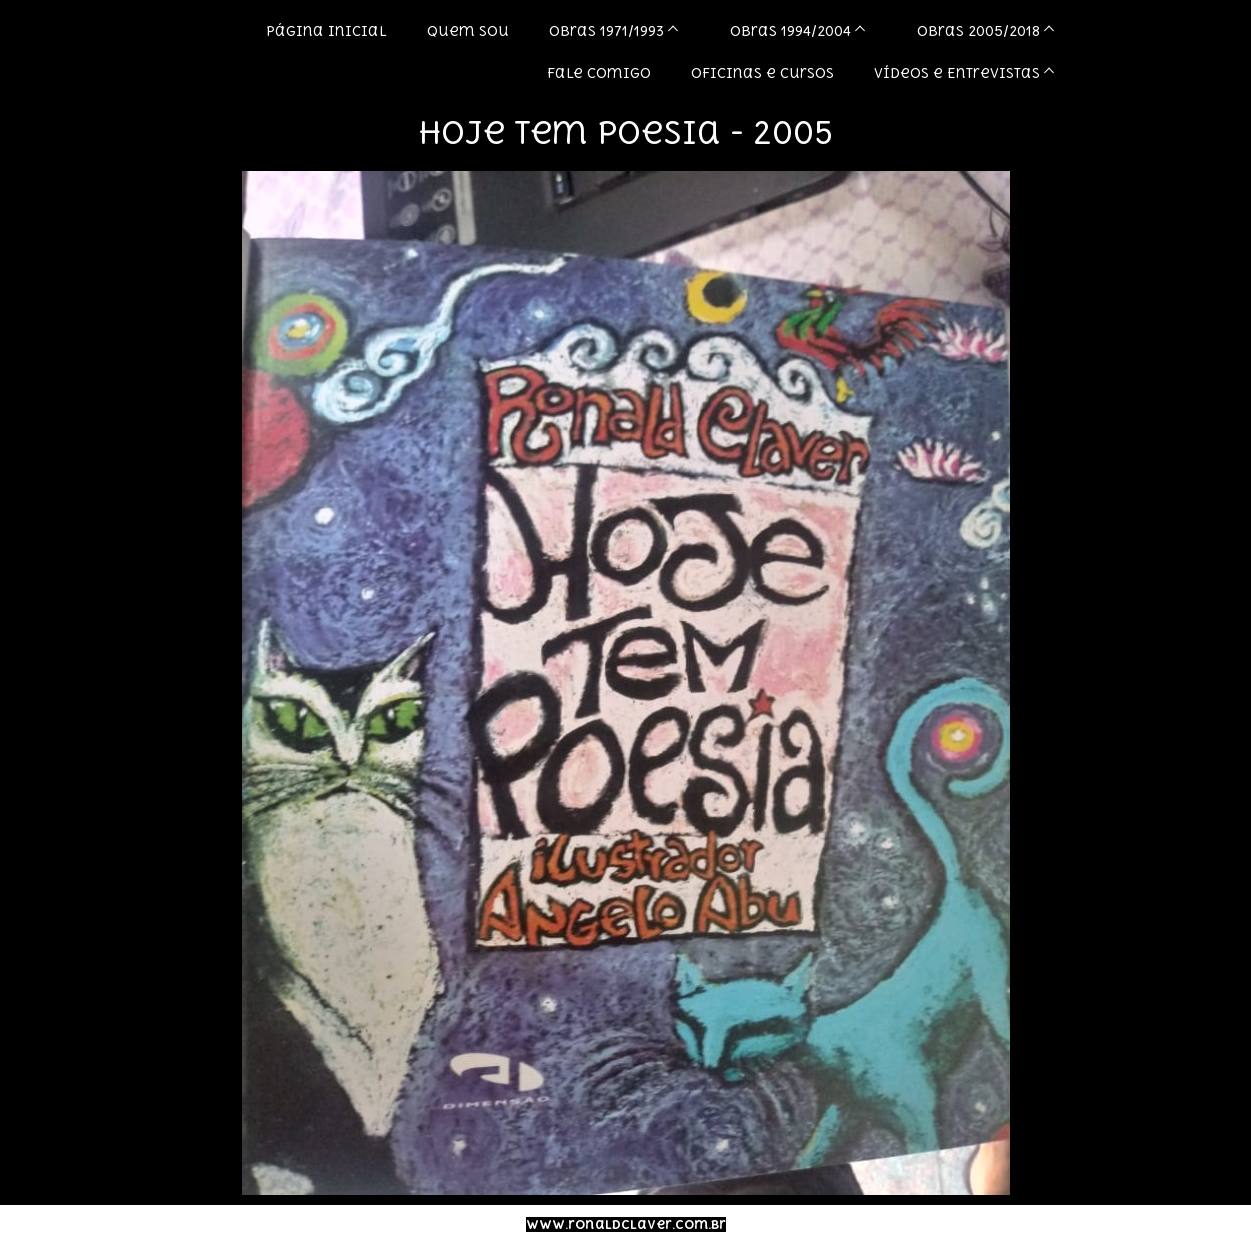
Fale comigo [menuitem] (599, 73)
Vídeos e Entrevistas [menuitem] (957, 73)
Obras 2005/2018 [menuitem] (978, 31)
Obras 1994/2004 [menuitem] (790, 31)
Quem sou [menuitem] (468, 31)
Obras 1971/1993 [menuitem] (606, 31)
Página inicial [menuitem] (326, 31)
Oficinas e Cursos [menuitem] (762, 73)
